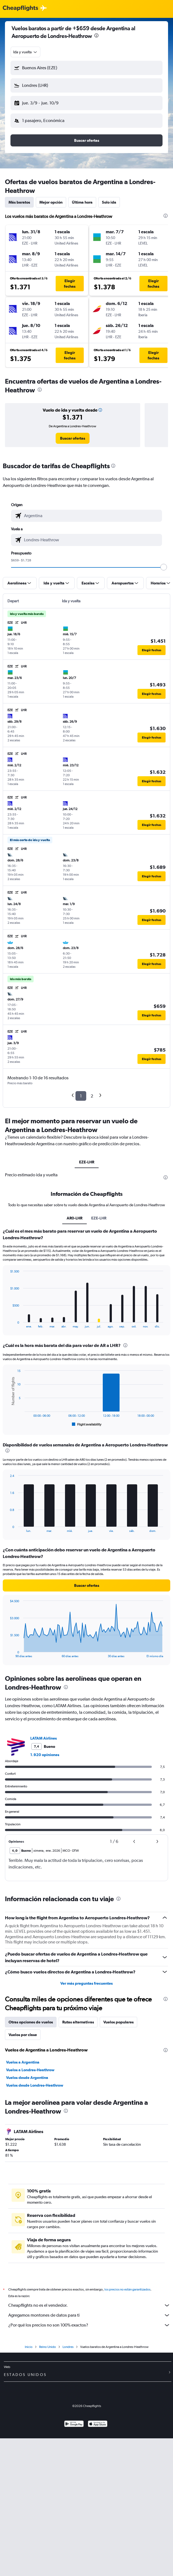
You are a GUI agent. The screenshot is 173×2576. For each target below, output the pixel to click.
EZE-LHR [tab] (86, 1162)
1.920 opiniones (44, 1755)
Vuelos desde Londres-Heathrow (34, 2085)
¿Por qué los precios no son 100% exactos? (89, 2325)
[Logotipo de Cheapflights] (20, 8)
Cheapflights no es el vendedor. (89, 2305)
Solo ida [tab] (109, 202)
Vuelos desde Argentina (27, 2077)
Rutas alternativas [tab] (78, 2022)
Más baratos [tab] (19, 202)
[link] (73, 438)
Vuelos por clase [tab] (23, 2034)
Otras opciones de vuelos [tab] (31, 2022)
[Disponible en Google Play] (74, 2424)
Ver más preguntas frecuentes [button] (86, 1983)
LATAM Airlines (43, 1738)
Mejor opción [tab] (51, 202)
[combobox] (25, 51)
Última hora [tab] (82, 202)
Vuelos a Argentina (22, 2062)
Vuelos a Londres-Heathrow (30, 2070)
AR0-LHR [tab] (74, 1218)
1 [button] (81, 1096)
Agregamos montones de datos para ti (89, 2315)
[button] (86, 68)
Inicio (29, 2347)
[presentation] (96, 35)
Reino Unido (47, 2347)
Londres (68, 2347)
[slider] (163, 567)
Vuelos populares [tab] (118, 2022)
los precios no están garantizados (127, 2289)
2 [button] (92, 1096)
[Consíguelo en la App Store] (97, 2424)
